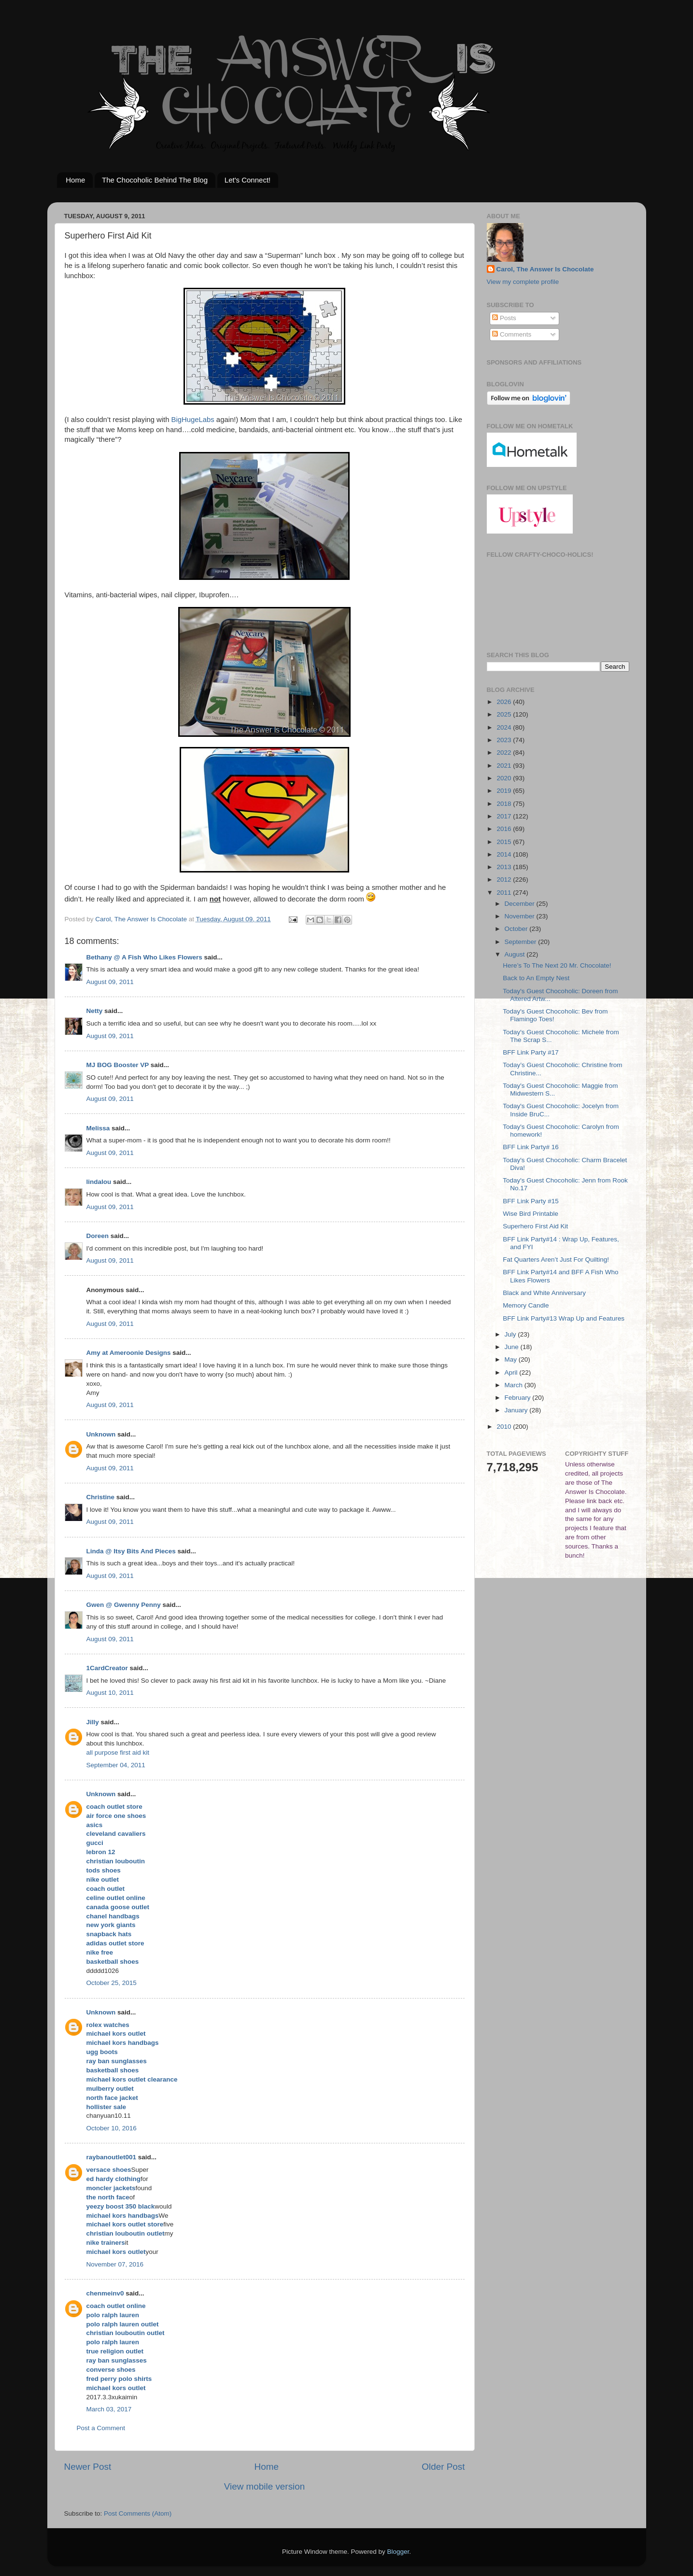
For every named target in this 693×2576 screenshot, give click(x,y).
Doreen (97, 1235)
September (521, 941)
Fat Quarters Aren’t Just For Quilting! (556, 1259)
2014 (504, 854)
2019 (504, 790)
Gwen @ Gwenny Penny (123, 1604)
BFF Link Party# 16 (531, 1147)
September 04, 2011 (115, 1765)
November (521, 916)
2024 (504, 727)
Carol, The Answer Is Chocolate (545, 269)
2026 (504, 701)
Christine (100, 1497)
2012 (504, 879)
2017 (504, 816)
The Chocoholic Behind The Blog (155, 180)
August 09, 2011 (110, 981)
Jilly (92, 1722)
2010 (504, 1426)
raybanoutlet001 (111, 2157)
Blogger (398, 2551)
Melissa (98, 1128)
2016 (504, 828)
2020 (504, 778)
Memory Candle (526, 1305)
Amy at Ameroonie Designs (128, 1352)
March (514, 1385)
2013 (504, 867)
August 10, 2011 (110, 1692)
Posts (504, 318)
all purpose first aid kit (118, 1752)
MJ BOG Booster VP (117, 1065)
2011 (504, 892)
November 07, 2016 (115, 2264)
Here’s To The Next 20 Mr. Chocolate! (557, 965)
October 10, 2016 (111, 2128)
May (512, 1359)
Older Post (443, 2467)
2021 (504, 765)
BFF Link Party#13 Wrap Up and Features (563, 1318)
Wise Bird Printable (530, 1213)
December (521, 903)
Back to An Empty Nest (536, 978)
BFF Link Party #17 (531, 1052)
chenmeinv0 (105, 2293)
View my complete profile (523, 281)
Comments (511, 334)
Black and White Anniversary (544, 1292)
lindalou (99, 1181)
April (512, 1372)
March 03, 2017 (109, 2409)
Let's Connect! (247, 180)
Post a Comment (101, 2428)
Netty (94, 1010)
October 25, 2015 (111, 1982)
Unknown (101, 1434)
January (517, 1410)
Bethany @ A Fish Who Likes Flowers (144, 957)
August (516, 954)
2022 (504, 752)
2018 (504, 803)
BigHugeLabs (192, 419)
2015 (504, 841)
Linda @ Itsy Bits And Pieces (131, 1551)
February (519, 1397)
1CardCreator (107, 1668)
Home (75, 180)
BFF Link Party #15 (531, 1201)
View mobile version (264, 2486)
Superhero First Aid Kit (535, 1226)
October (517, 928)
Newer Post (88, 2467)
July (511, 1334)
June (513, 1347)
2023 (504, 740)
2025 (504, 714)
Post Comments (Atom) (137, 2513)
